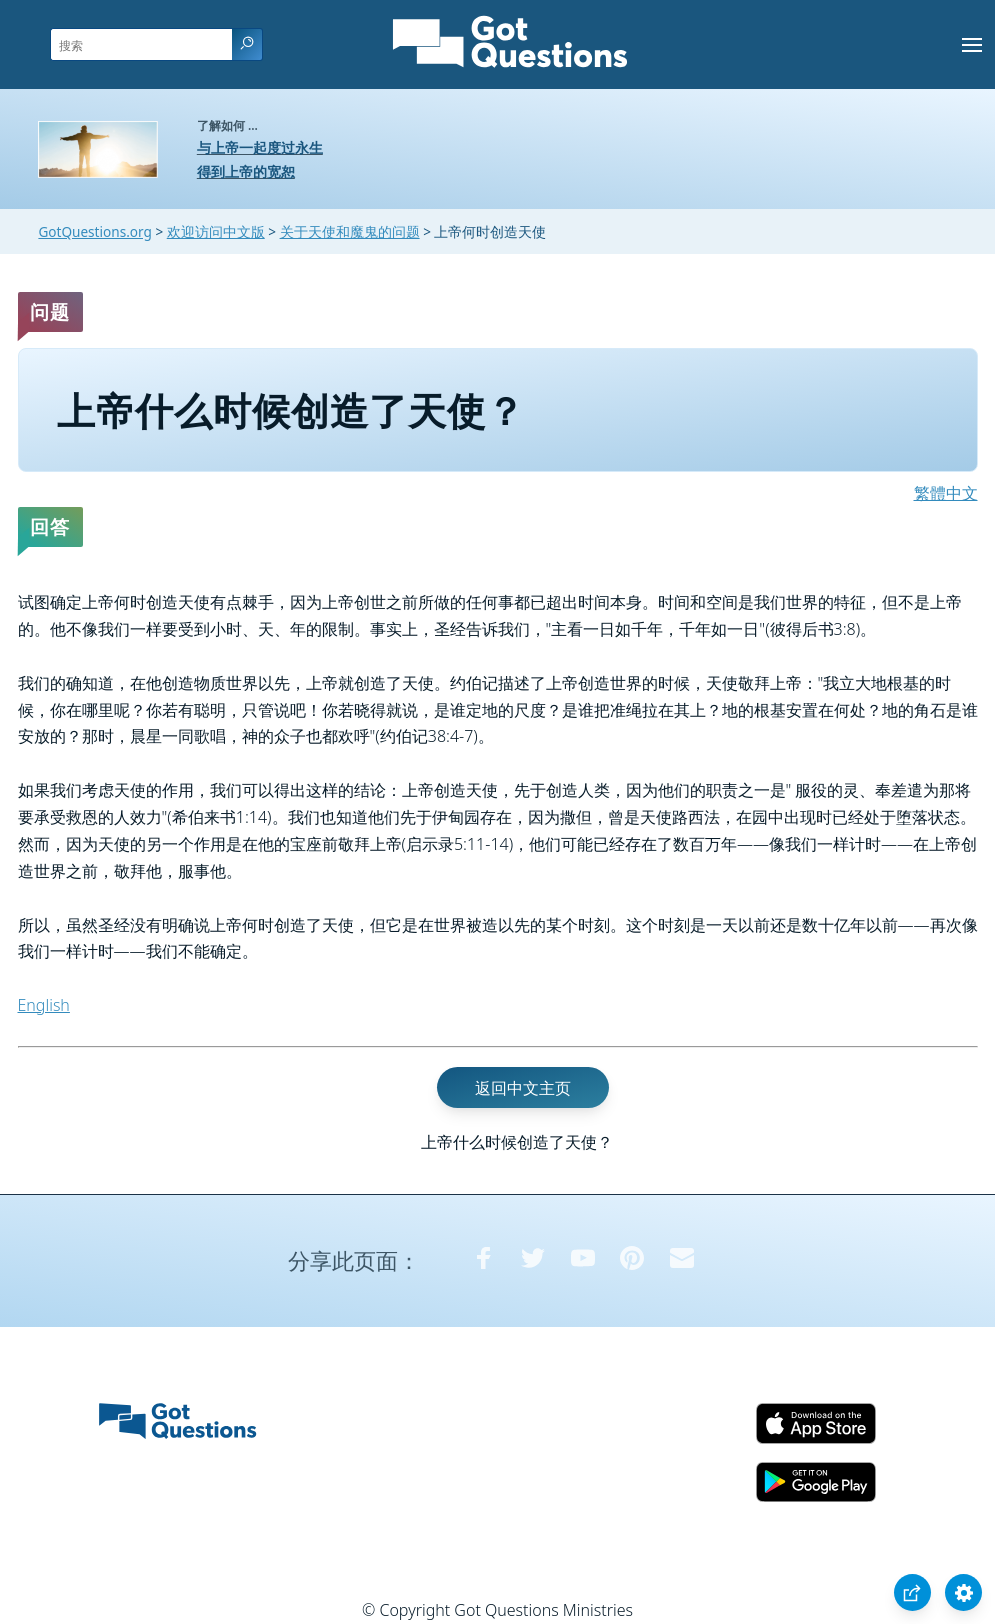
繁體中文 (946, 493)
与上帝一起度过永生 (260, 147)
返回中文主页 (523, 1088)
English (44, 1005)
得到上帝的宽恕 (246, 171)
